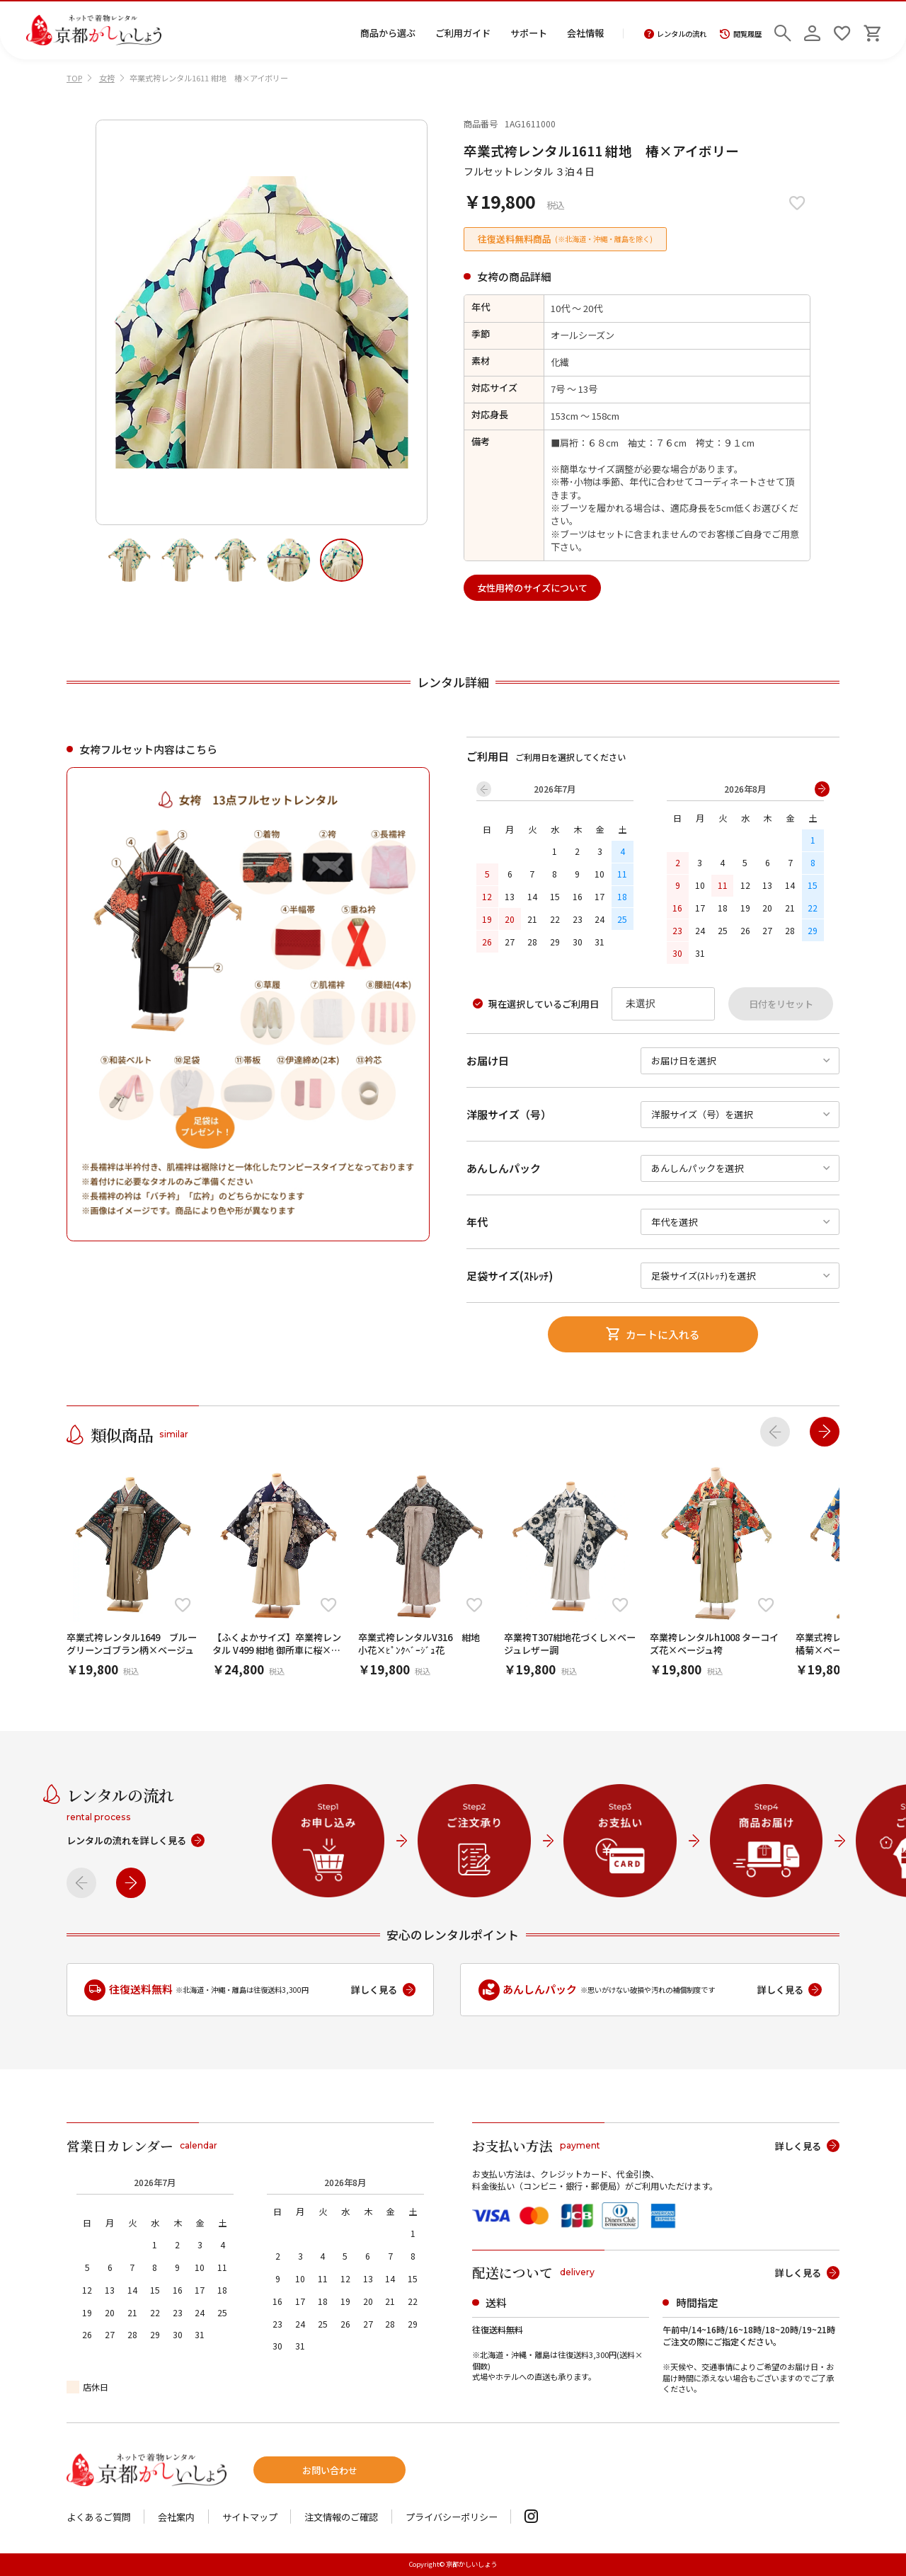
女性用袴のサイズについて (532, 587)
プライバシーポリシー (452, 2517)
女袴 (107, 78)
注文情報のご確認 (341, 2517)
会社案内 (176, 2517)
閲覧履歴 (741, 34)
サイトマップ (249, 2517)
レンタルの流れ (675, 34)
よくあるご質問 (99, 2517)
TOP (74, 78)
